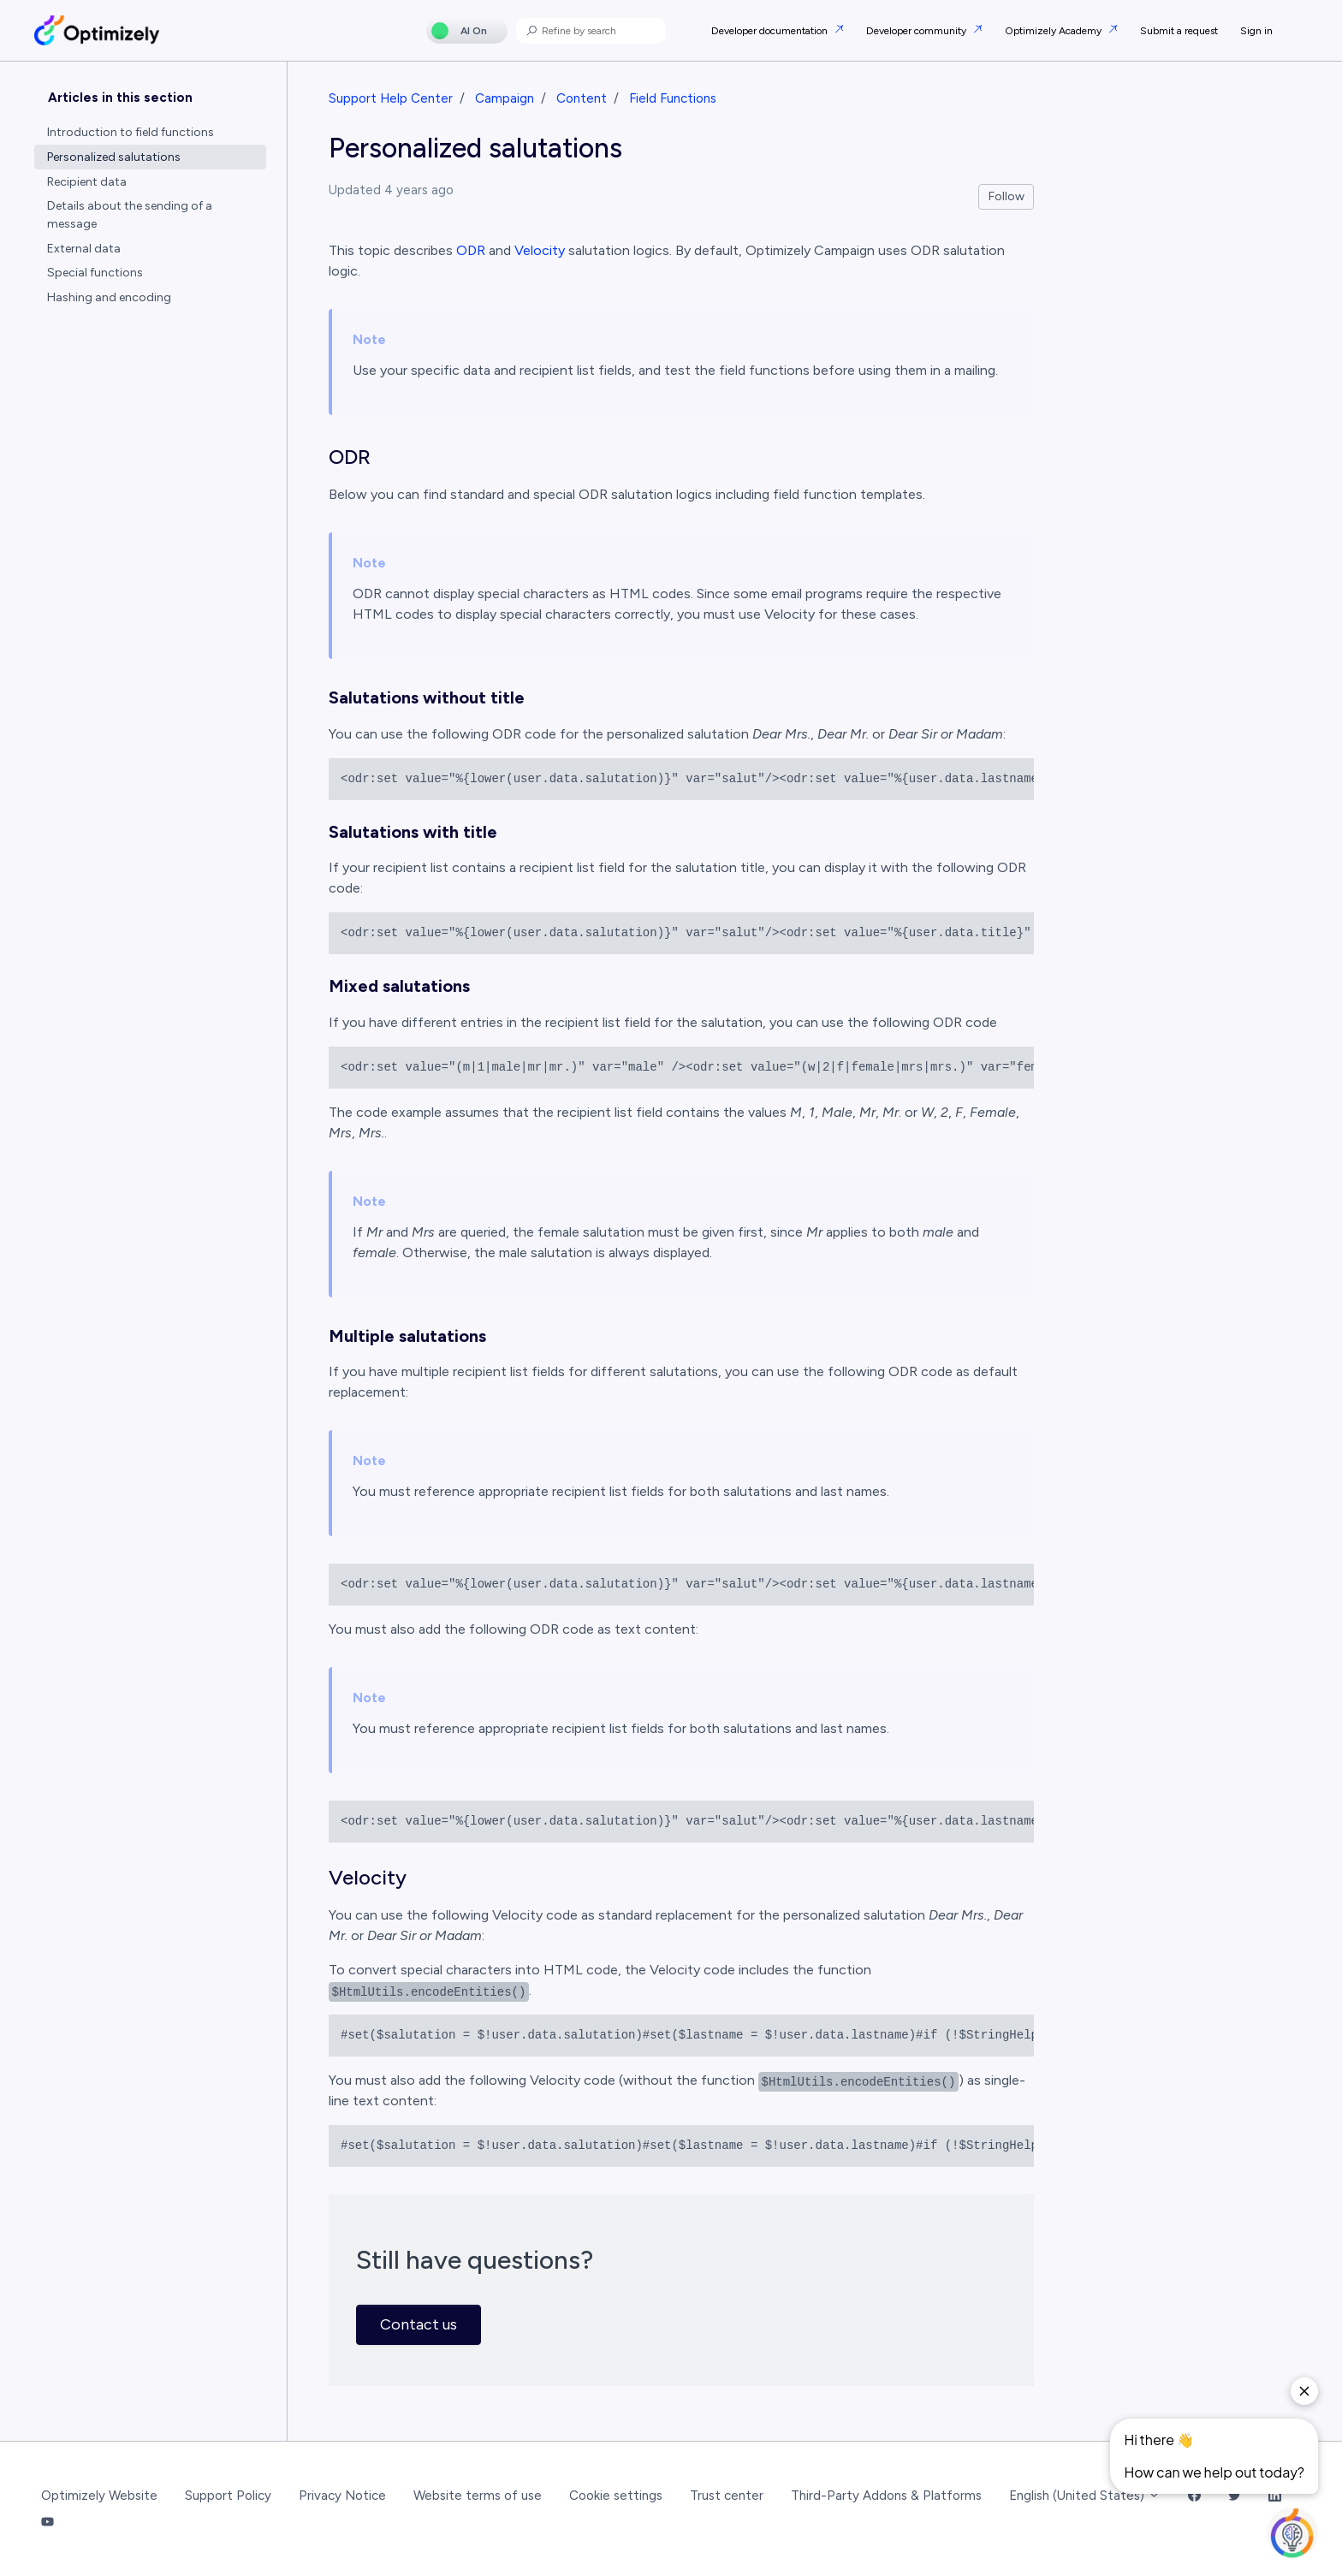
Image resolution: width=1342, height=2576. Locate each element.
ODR (470, 250)
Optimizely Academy (1054, 31)
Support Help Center (391, 98)
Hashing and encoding (109, 297)
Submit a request (1179, 31)
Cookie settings (615, 2495)
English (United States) (1085, 2495)
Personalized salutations (114, 157)
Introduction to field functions (130, 132)
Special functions (95, 272)
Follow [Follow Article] (1006, 196)
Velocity (539, 250)
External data (84, 248)
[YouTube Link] (47, 2522)
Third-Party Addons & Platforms (886, 2495)
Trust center (726, 2495)
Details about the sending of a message (129, 215)
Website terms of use (477, 2495)
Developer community (917, 31)
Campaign (504, 98)
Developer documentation (770, 31)
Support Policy (228, 2495)
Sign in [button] (1256, 31)
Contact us (418, 2324)
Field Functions (672, 98)
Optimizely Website (99, 2495)
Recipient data (87, 182)
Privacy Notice (342, 2495)
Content (581, 98)
